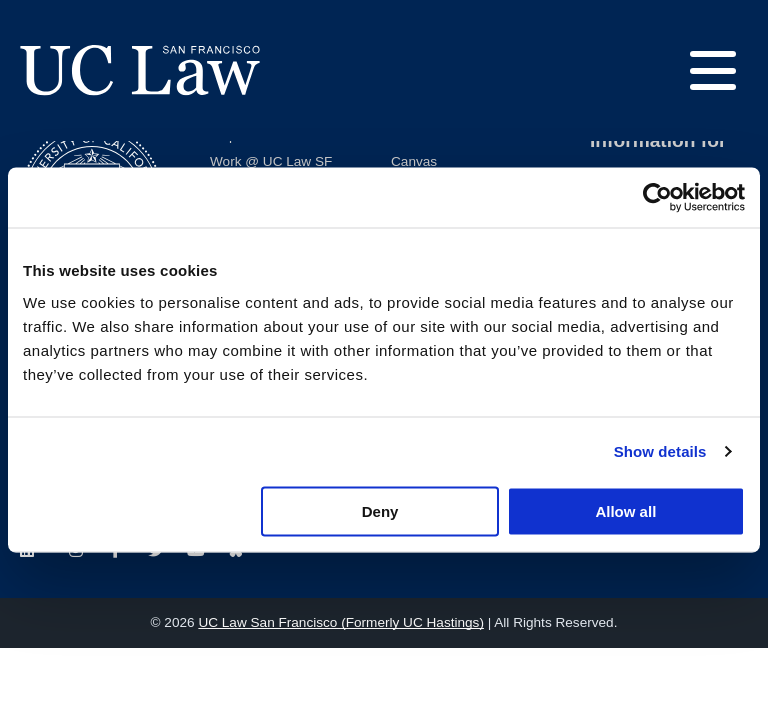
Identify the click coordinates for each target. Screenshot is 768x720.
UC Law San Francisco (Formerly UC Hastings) (341, 622)
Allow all (625, 510)
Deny (380, 510)
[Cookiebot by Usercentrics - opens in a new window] (657, 198)
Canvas (414, 161)
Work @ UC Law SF (271, 161)
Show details (660, 451)
